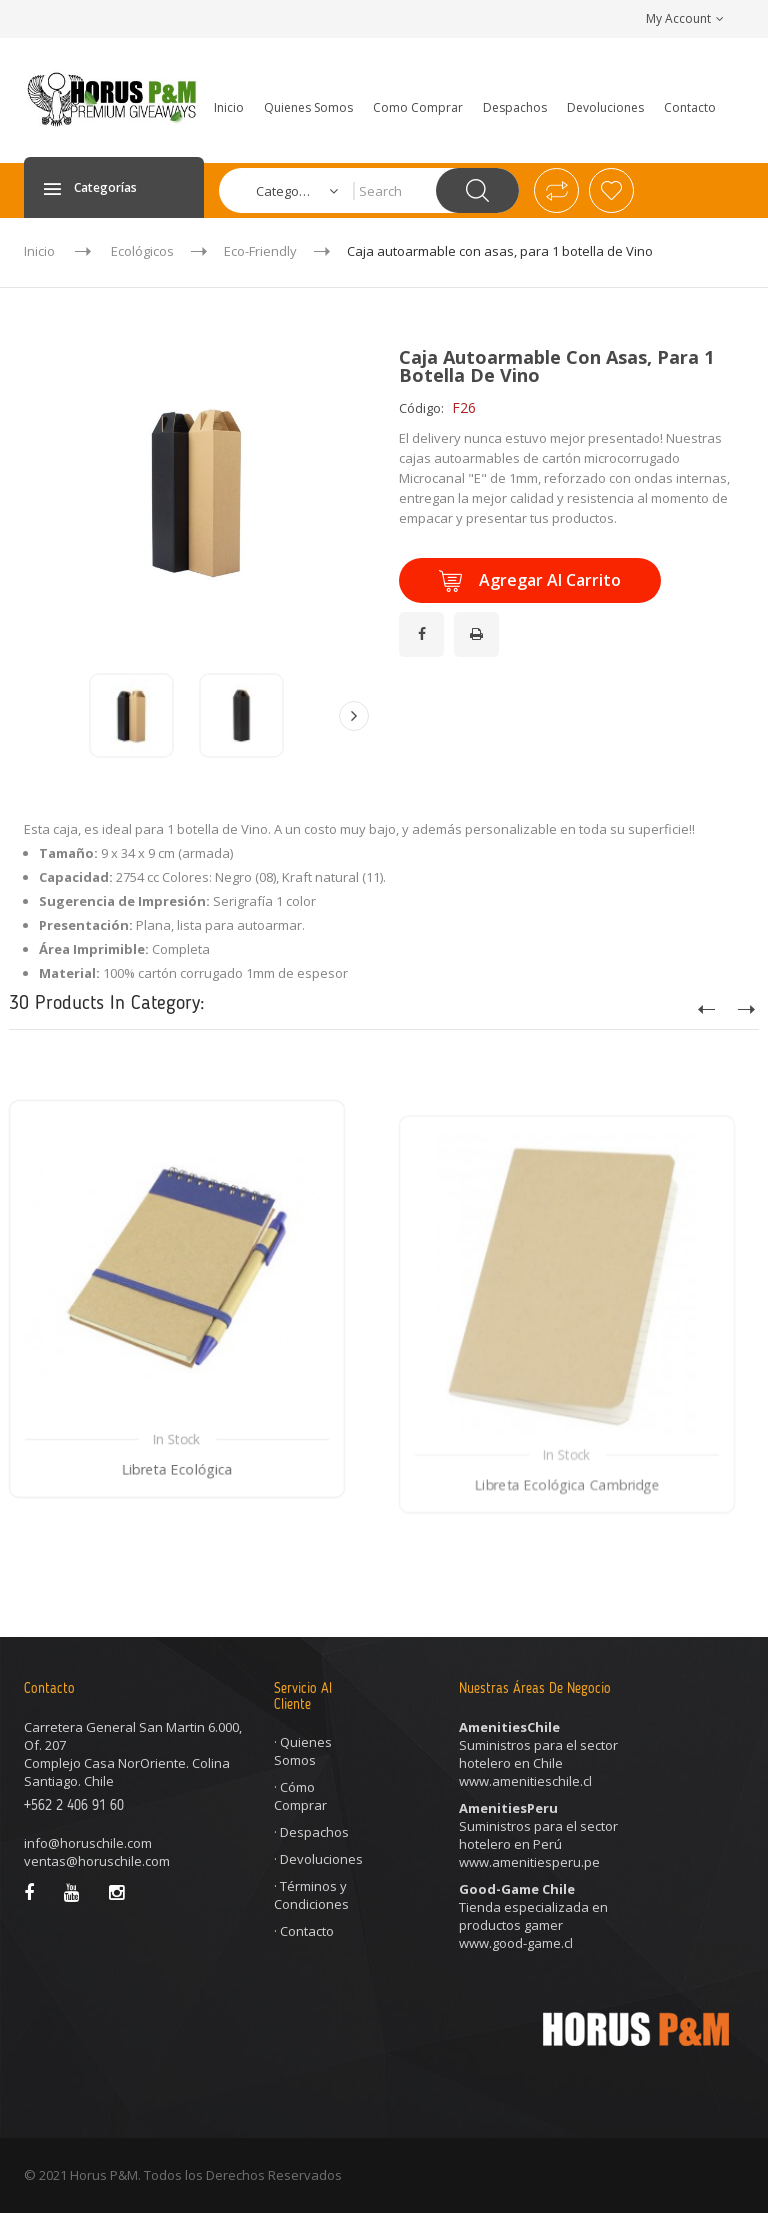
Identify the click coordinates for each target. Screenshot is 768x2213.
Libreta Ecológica (177, 1546)
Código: (421, 408)
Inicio (39, 251)
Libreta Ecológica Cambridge (567, 1572)
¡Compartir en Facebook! (424, 622)
